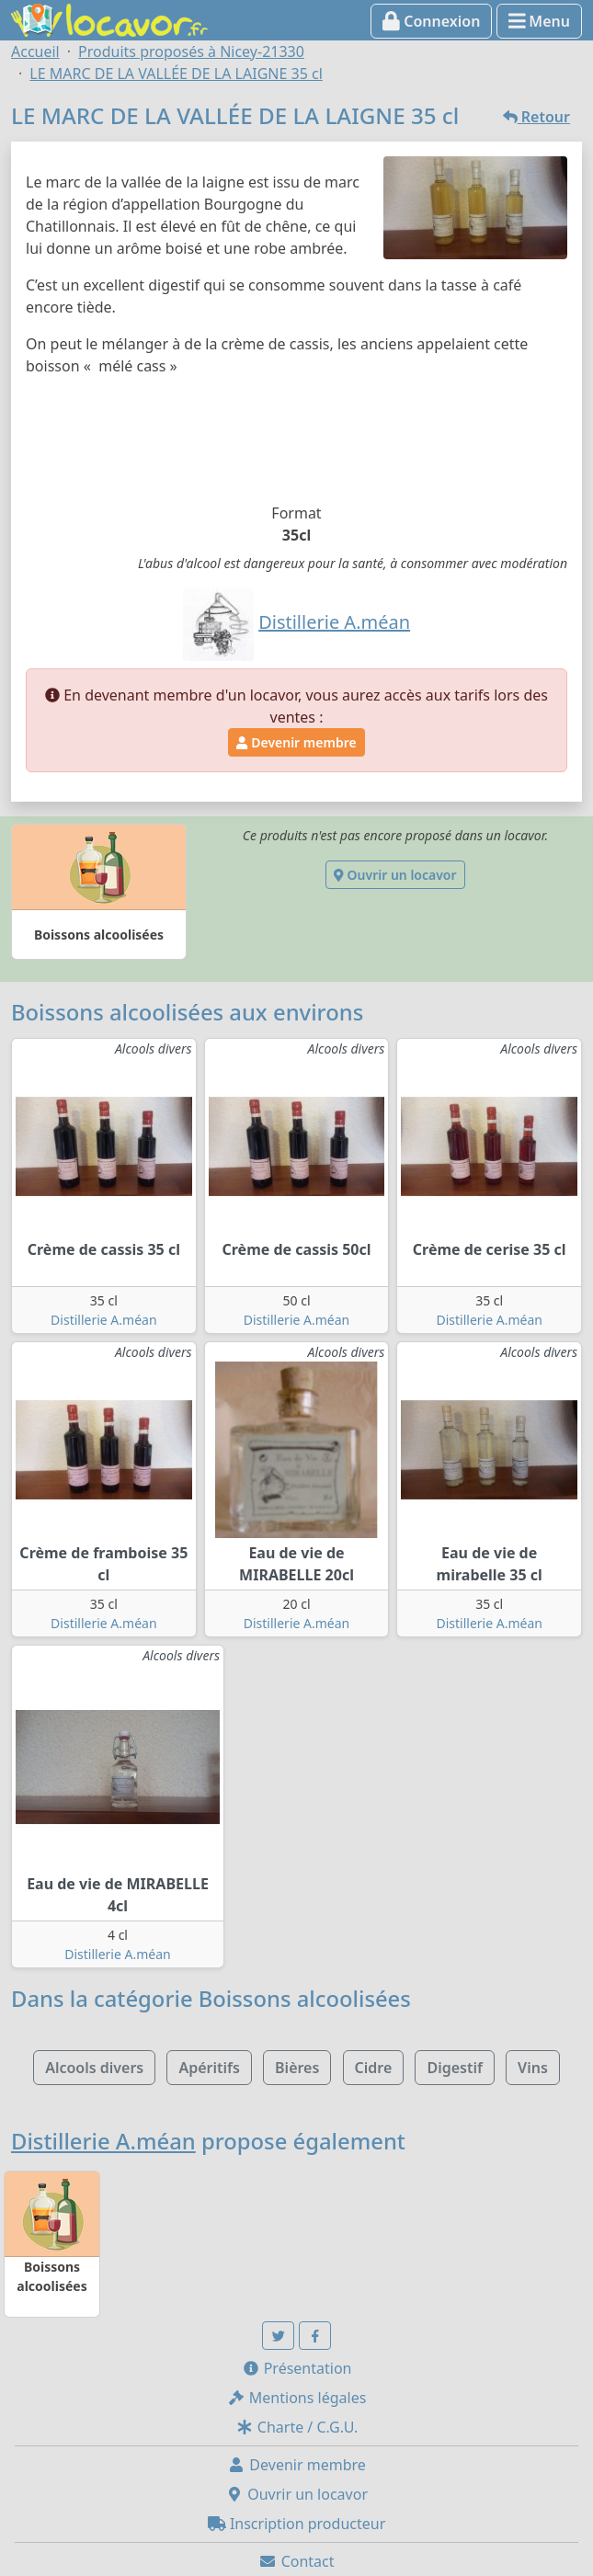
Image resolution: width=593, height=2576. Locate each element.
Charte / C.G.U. (297, 2427)
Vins (533, 2067)
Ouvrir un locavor (395, 874)
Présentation (297, 2368)
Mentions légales (297, 2398)
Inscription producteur (297, 2523)
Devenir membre (296, 742)
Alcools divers (94, 2067)
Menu (539, 21)
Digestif (454, 2067)
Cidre (374, 2067)
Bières (297, 2067)
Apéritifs (208, 2067)
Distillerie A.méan (103, 1319)
